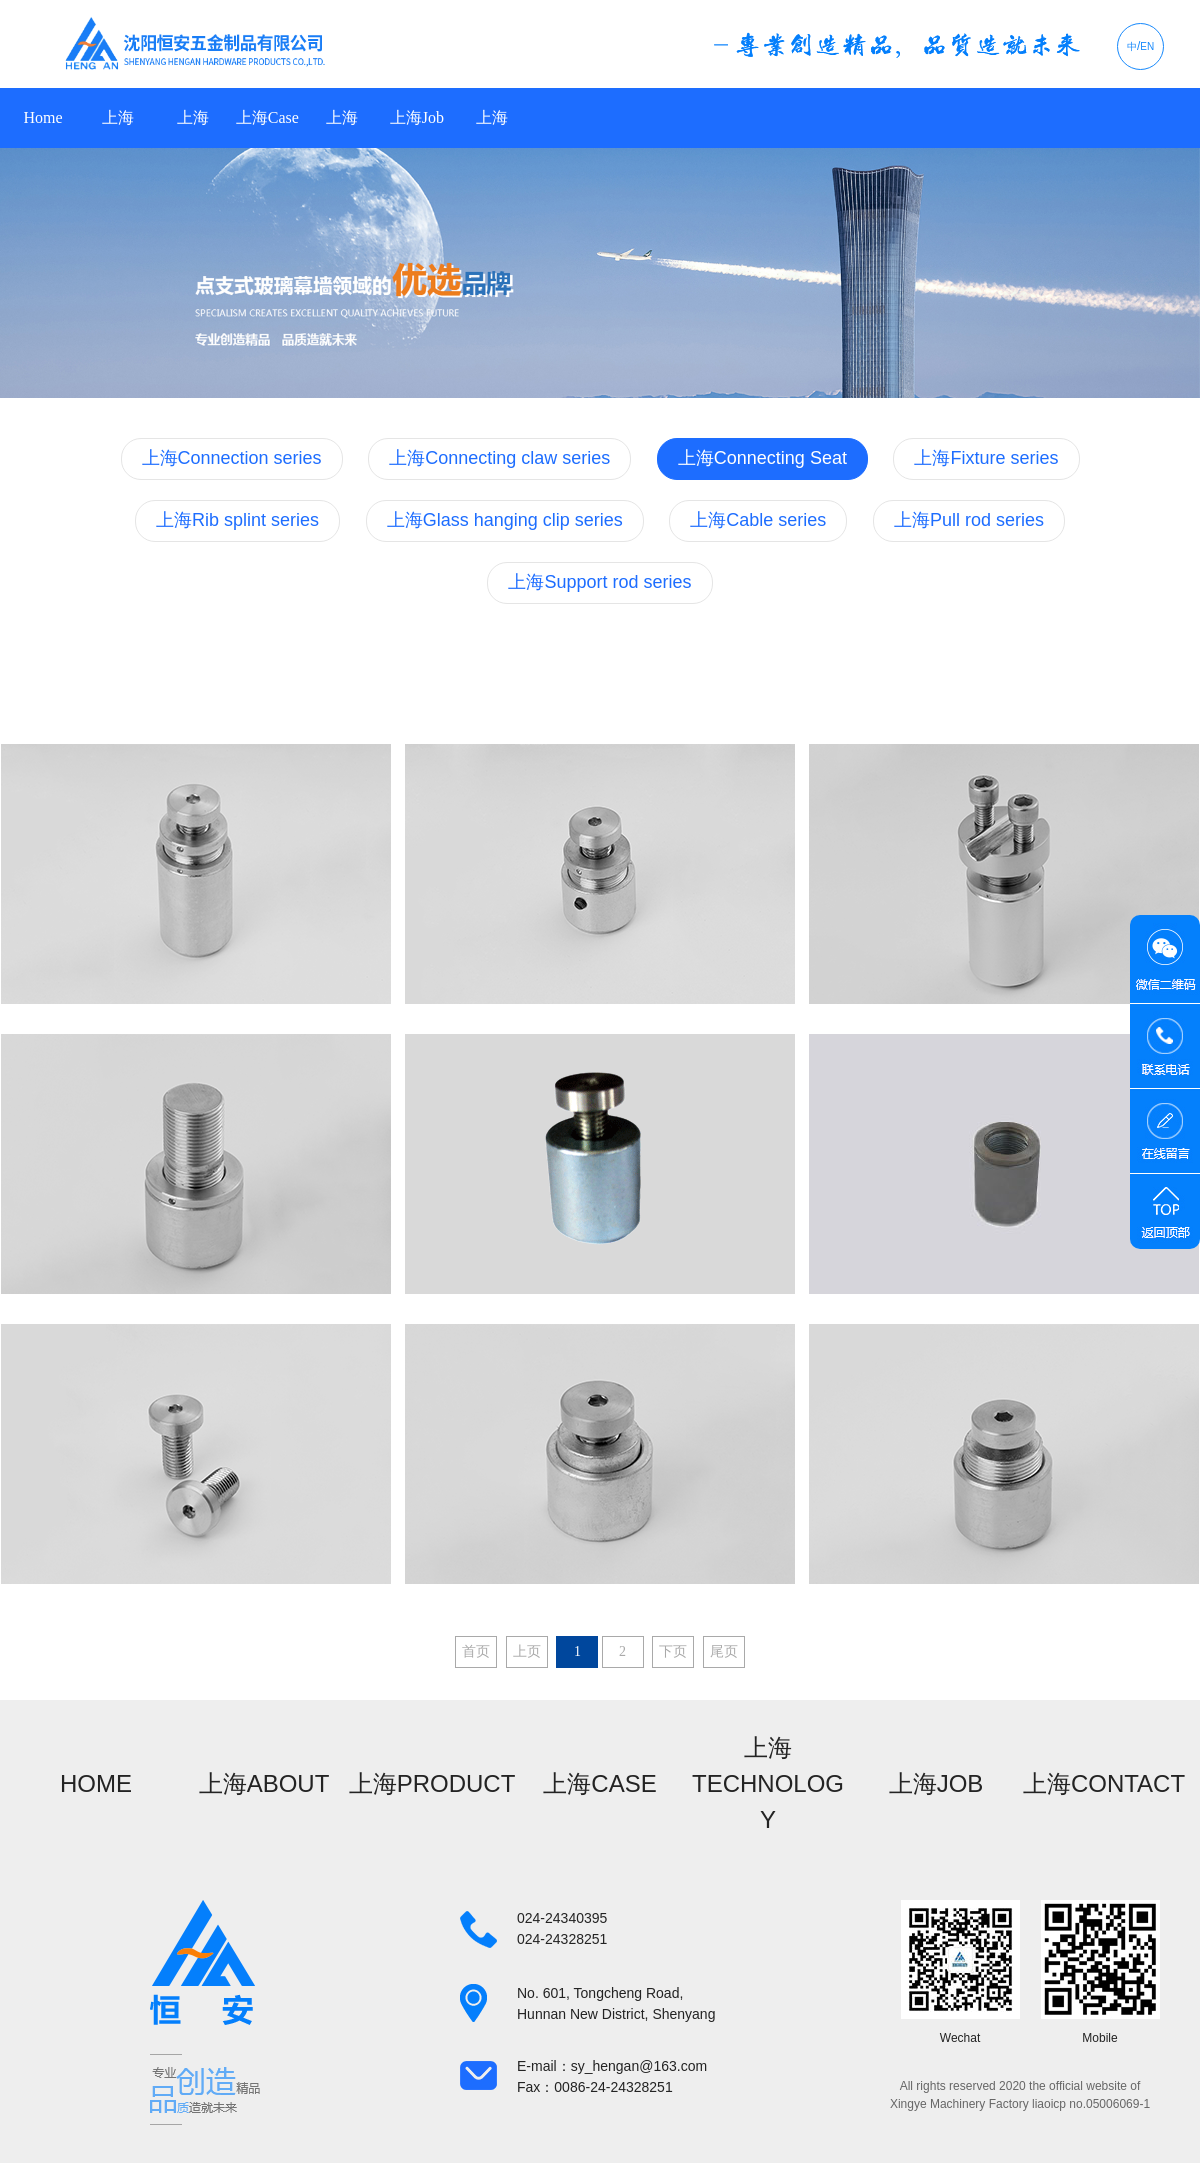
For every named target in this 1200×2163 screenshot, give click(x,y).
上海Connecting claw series (499, 458)
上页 (527, 1651)
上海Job (417, 117)
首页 (476, 1651)
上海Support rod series (599, 582)
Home (42, 117)
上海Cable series (758, 520)
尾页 (724, 1651)
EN (1147, 46)
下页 (673, 1651)
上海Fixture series (986, 458)
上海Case (267, 117)
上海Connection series (232, 458)
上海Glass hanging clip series (505, 520)
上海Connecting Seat (762, 458)
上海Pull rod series (969, 520)
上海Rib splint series (237, 520)
